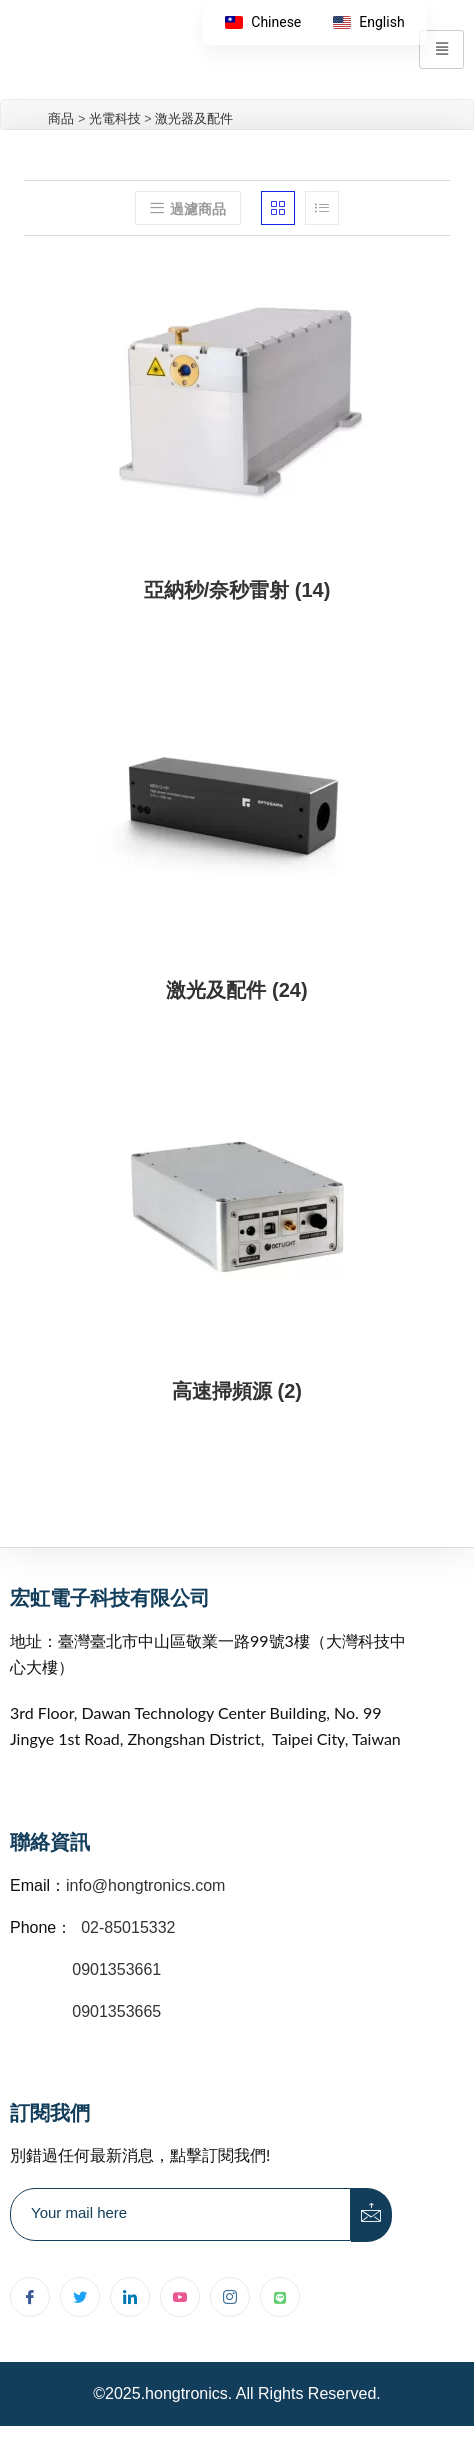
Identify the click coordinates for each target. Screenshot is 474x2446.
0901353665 (114, 2011)
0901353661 (116, 1969)
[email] (180, 2214)
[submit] (372, 2215)
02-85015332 (128, 1927)
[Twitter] (80, 2297)
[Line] (280, 2297)
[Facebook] (30, 2297)
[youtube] (180, 2297)
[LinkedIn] (130, 2297)
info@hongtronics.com (145, 1885)
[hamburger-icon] (441, 49)
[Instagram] (230, 2297)
